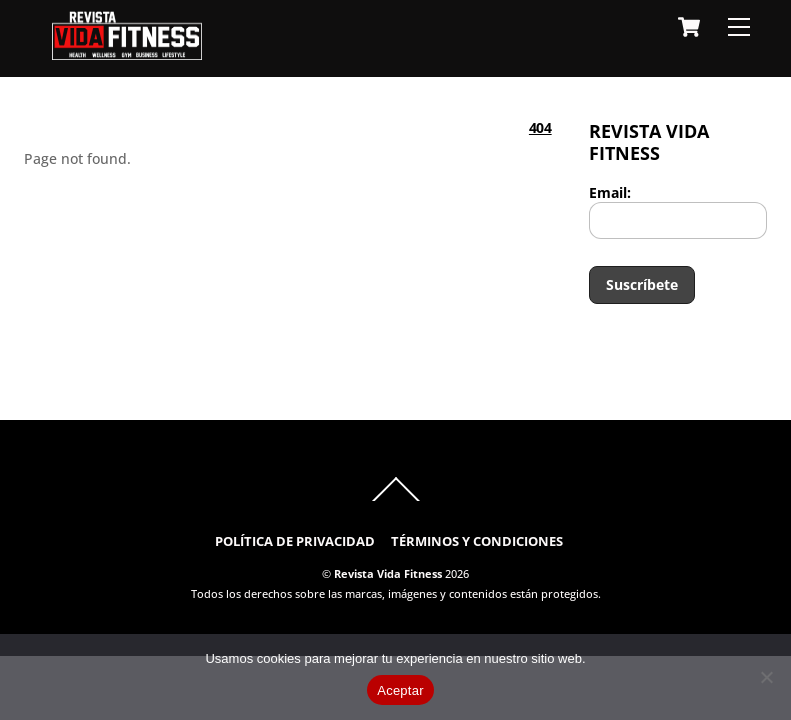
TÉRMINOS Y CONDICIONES (477, 541)
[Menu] (739, 27)
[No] (766, 677)
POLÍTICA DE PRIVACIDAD (295, 541)
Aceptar (400, 690)
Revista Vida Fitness (388, 573)
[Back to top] (395, 500)
